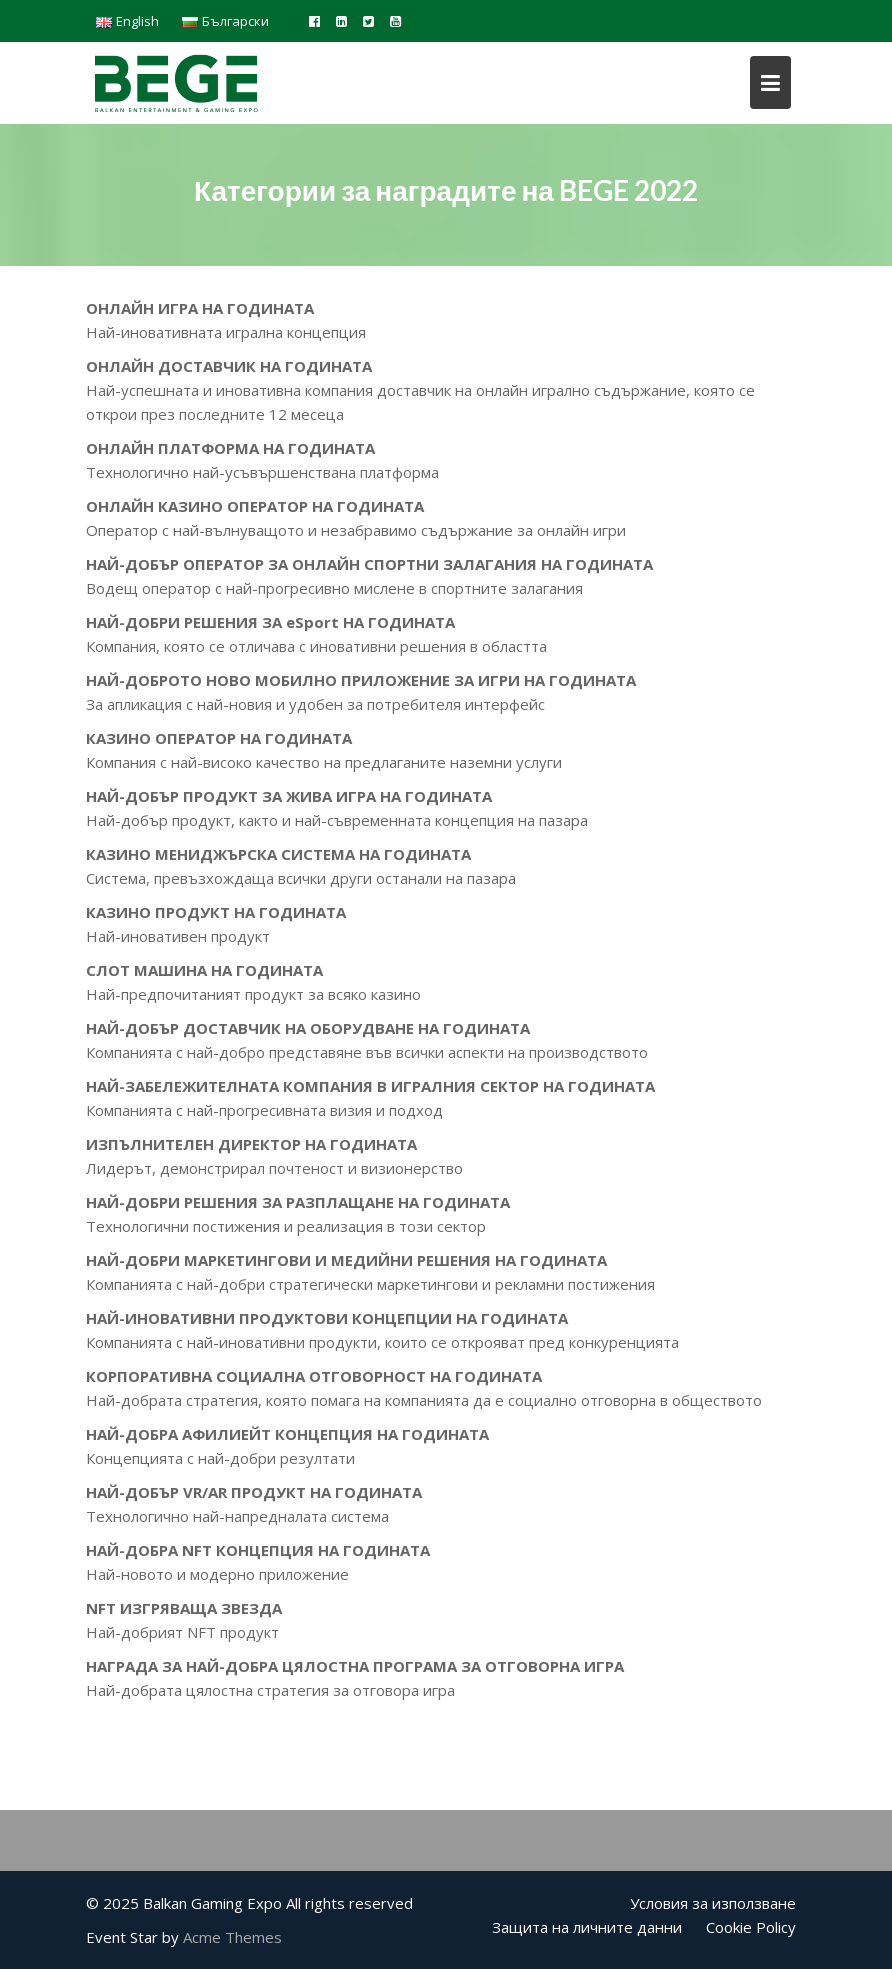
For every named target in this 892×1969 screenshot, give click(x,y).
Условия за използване (713, 1903)
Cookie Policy (751, 1927)
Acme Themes (232, 1937)
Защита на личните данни (587, 1927)
